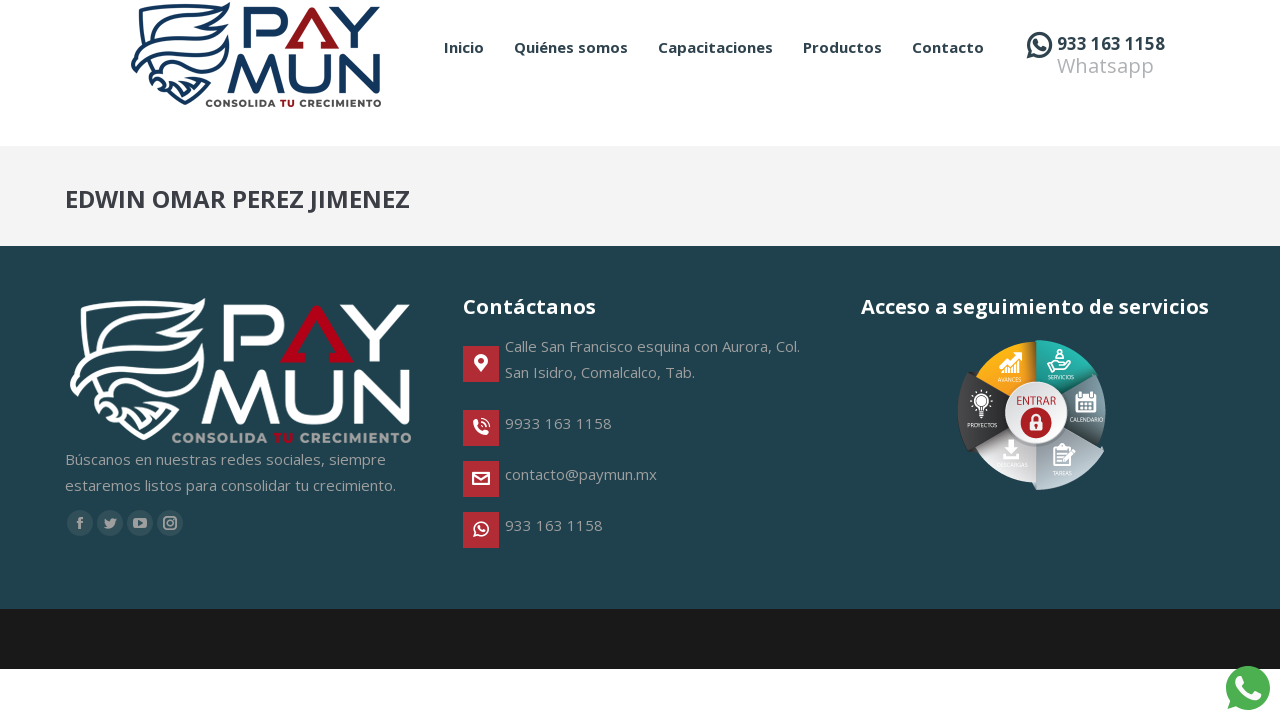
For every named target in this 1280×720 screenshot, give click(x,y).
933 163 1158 (1111, 79)
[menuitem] (464, 83)
